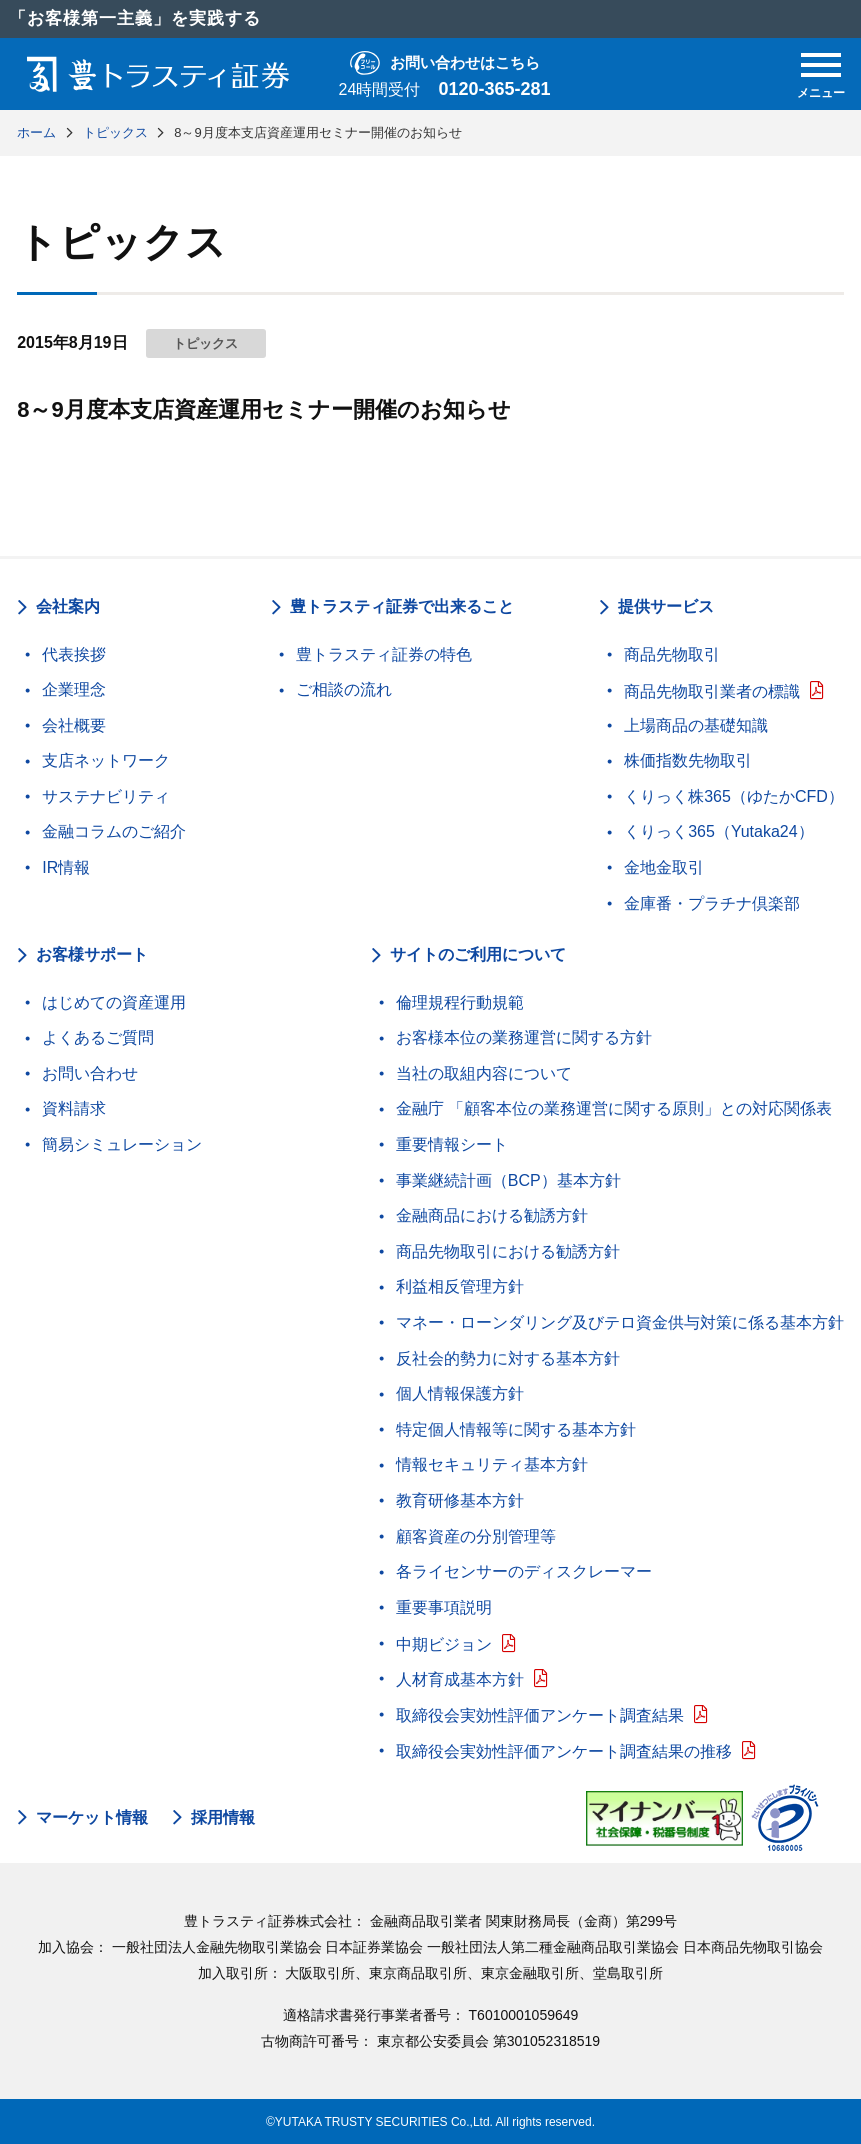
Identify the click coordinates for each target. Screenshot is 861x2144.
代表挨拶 (74, 654)
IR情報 (66, 867)
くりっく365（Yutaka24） (718, 831)
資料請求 (74, 1108)
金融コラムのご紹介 (114, 831)
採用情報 (223, 1818)
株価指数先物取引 (688, 760)
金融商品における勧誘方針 (492, 1215)
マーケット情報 (92, 1818)
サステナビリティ (106, 796)
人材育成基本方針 (460, 1679)
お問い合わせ (90, 1073)
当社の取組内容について (484, 1073)
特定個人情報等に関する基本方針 (516, 1429)
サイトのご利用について (478, 954)
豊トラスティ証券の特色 (384, 654)
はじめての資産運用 (114, 1002)
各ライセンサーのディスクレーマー (524, 1571)
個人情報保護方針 (460, 1393)
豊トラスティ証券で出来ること (402, 606)
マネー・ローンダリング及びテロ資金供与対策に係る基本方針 (620, 1322)
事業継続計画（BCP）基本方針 (508, 1180)
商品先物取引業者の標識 (712, 691)
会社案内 (68, 606)
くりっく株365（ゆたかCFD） (734, 796)
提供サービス (666, 606)
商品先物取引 (672, 654)
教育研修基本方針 (460, 1500)
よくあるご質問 (98, 1037)
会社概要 (74, 725)
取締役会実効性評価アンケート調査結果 (540, 1715)
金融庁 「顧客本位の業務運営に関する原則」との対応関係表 (614, 1108)
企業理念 (74, 689)
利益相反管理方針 (460, 1286)
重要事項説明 (444, 1607)
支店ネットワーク (106, 760)
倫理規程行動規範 (460, 1002)
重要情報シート (452, 1144)
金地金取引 (664, 867)
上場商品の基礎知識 (696, 725)
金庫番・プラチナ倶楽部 (712, 903)
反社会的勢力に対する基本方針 (508, 1358)
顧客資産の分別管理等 (476, 1536)
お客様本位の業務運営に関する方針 (524, 1037)
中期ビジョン (444, 1644)
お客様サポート (92, 954)
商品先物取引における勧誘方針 (508, 1251)
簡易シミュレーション (122, 1144)
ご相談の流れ (344, 689)
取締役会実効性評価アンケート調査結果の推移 (564, 1751)
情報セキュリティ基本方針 (492, 1464)
